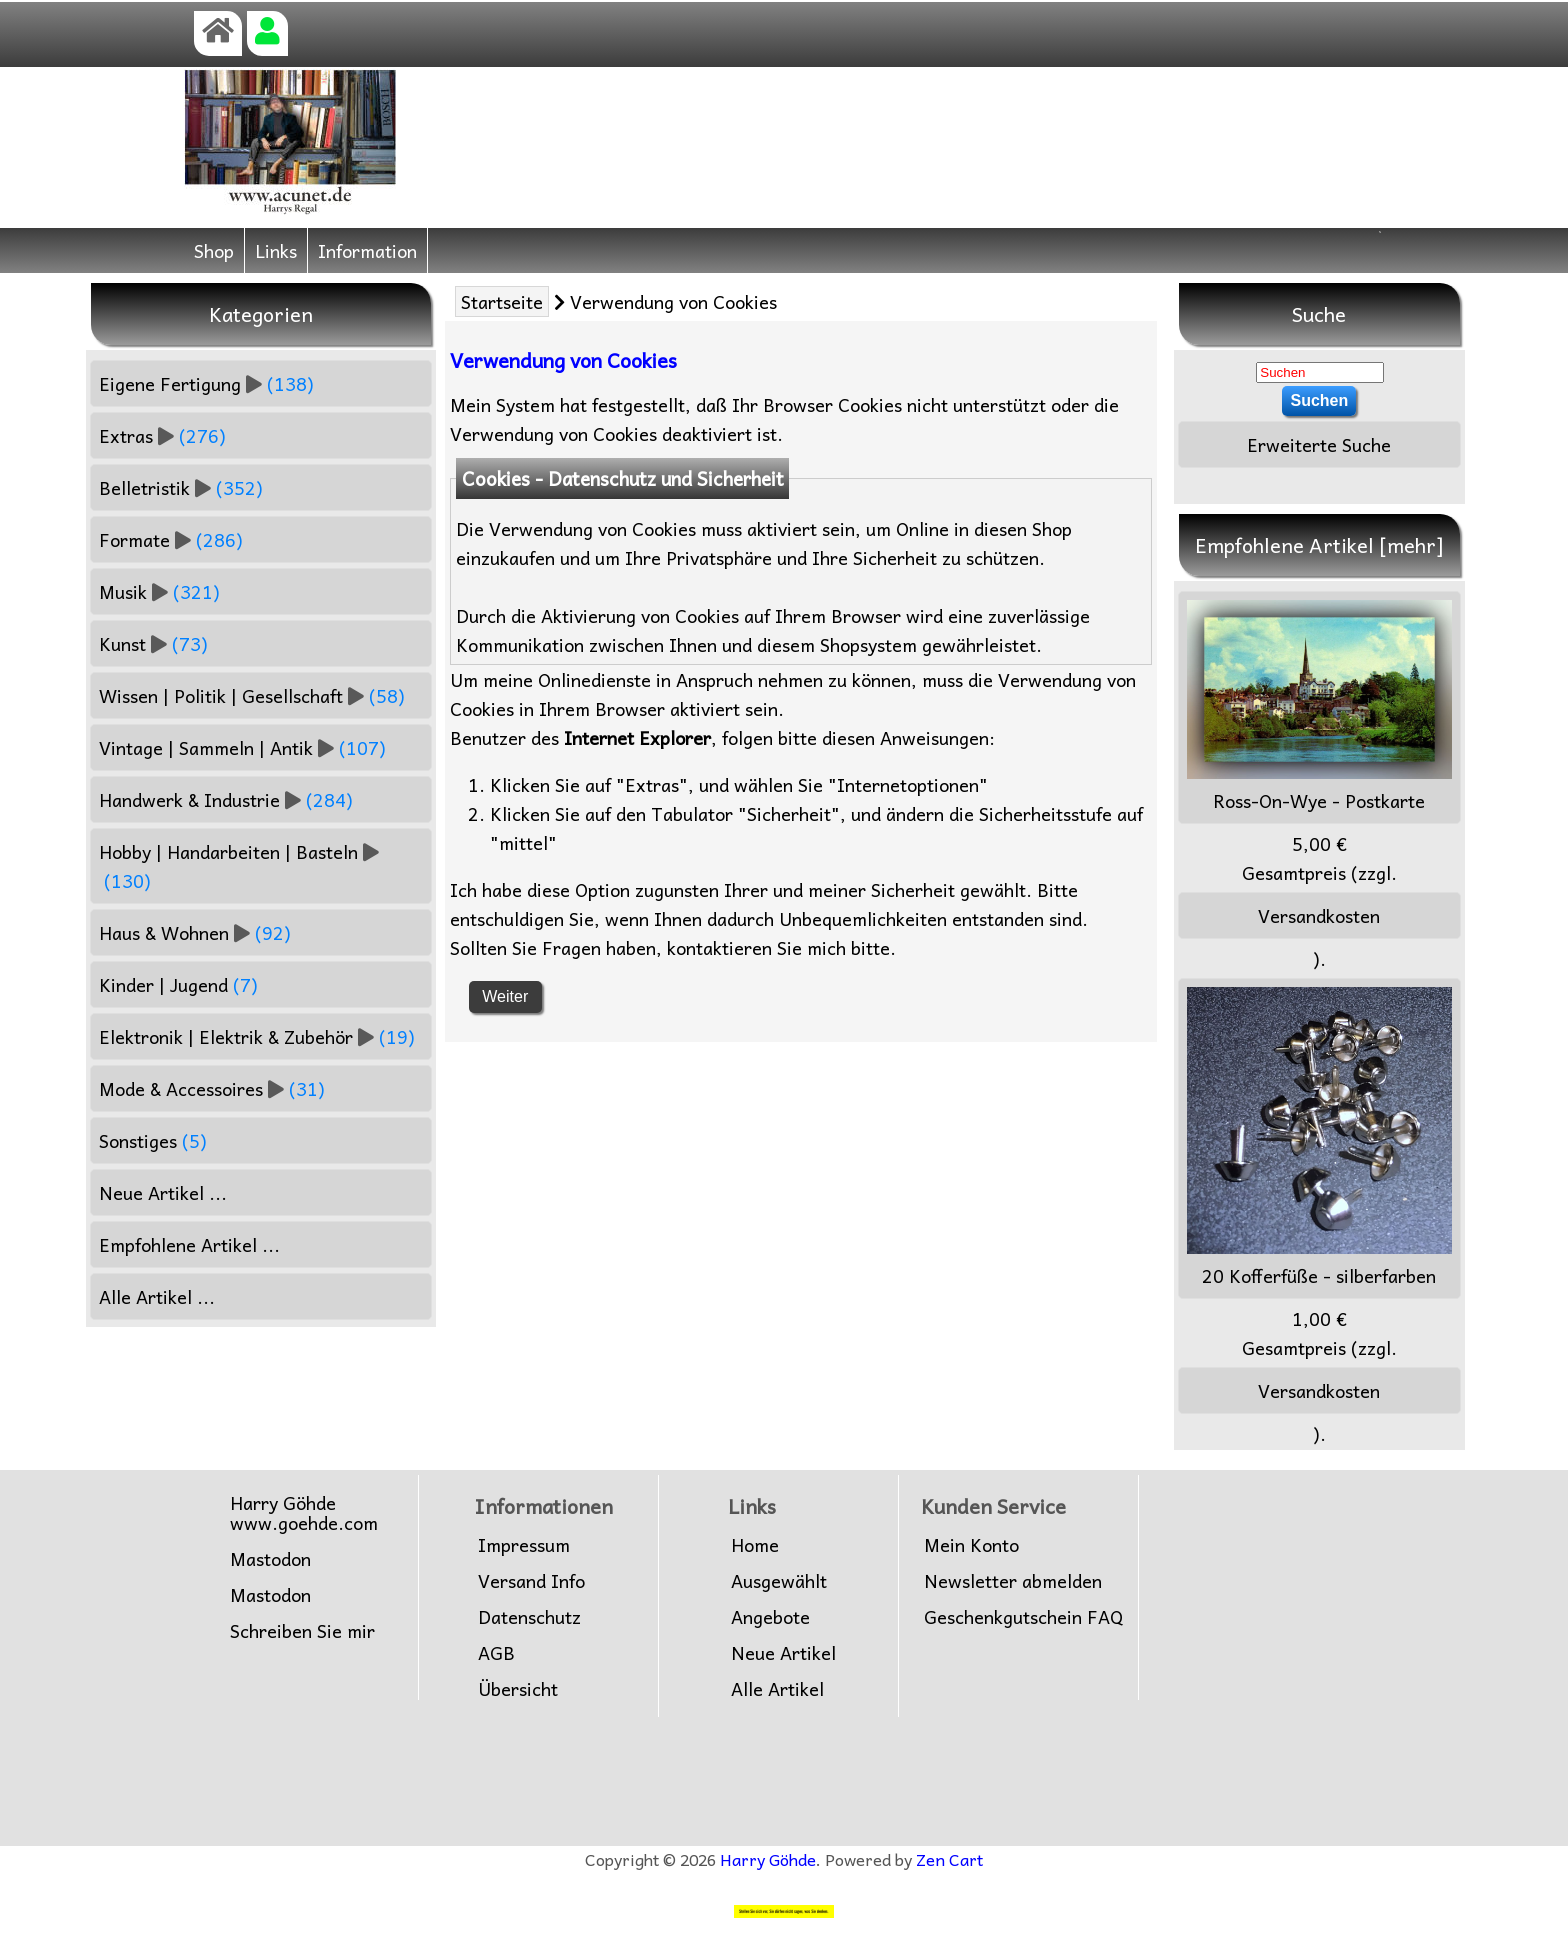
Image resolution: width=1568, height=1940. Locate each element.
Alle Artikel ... (157, 1296)
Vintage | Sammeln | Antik (242, 747)
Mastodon (270, 1559)
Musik (159, 591)
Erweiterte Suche (1319, 444)
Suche (1319, 314)
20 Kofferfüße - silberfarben (1319, 1138)
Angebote (770, 1617)
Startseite (502, 301)
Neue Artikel (783, 1653)
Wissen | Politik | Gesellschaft (252, 695)
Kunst (153, 643)
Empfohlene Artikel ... (189, 1244)
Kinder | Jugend (178, 984)
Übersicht (518, 1689)
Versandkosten (1319, 915)
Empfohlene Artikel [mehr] (1319, 545)
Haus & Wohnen (195, 932)
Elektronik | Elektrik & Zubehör (257, 1036)
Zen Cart (949, 1859)
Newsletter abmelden (1013, 1581)
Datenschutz (529, 1617)
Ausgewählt (779, 1581)
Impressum (524, 1545)
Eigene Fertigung (206, 383)
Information (367, 250)
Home (755, 1545)
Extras (162, 435)
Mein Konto (971, 1545)
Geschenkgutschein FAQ (1023, 1617)
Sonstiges (153, 1140)
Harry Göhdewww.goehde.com (304, 1513)
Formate (171, 539)
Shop (214, 250)
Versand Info (531, 1581)
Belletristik (181, 487)
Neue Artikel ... (163, 1192)
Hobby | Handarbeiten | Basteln (239, 866)
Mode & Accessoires (212, 1088)
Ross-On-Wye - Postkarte (1319, 707)
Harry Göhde (768, 1859)
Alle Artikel (777, 1689)
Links (276, 250)
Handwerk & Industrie (226, 799)
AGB (496, 1653)
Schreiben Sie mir (302, 1631)
